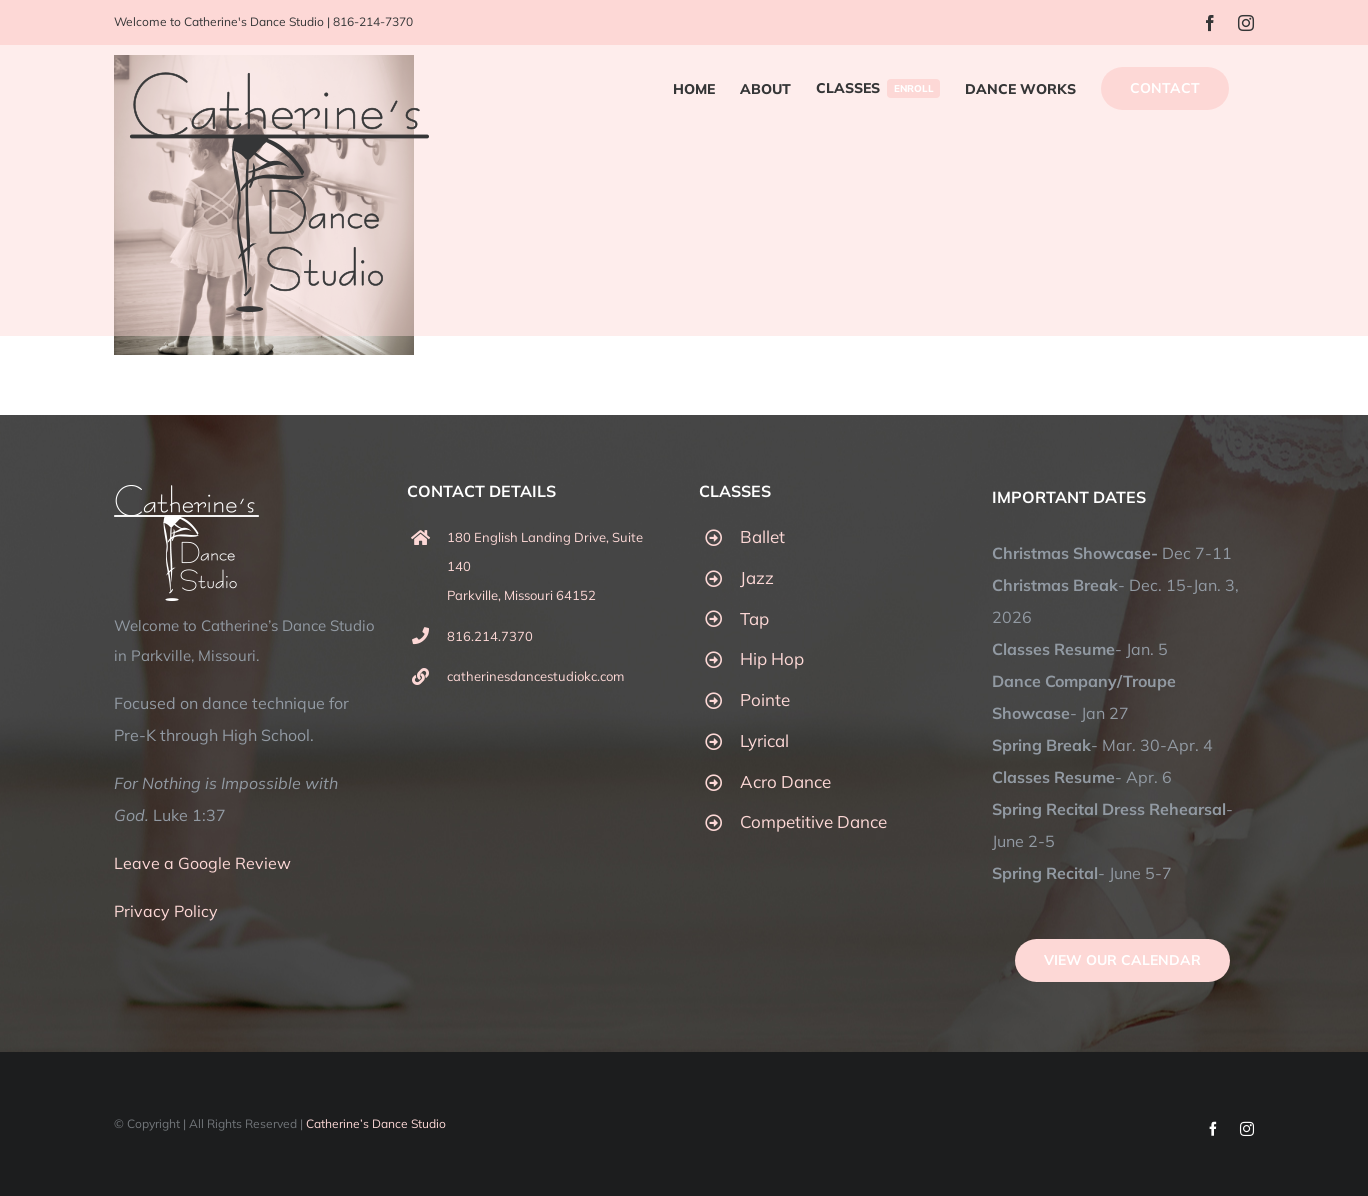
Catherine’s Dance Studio (376, 1123)
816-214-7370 (373, 21)
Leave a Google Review (202, 863)
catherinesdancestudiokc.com (535, 676)
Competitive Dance (813, 821)
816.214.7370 (490, 636)
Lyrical (764, 740)
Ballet (762, 536)
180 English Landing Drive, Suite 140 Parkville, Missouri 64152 (545, 566)
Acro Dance (785, 781)
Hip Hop (772, 658)
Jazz (757, 577)
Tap (754, 618)
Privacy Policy (166, 911)
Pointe (765, 699)
